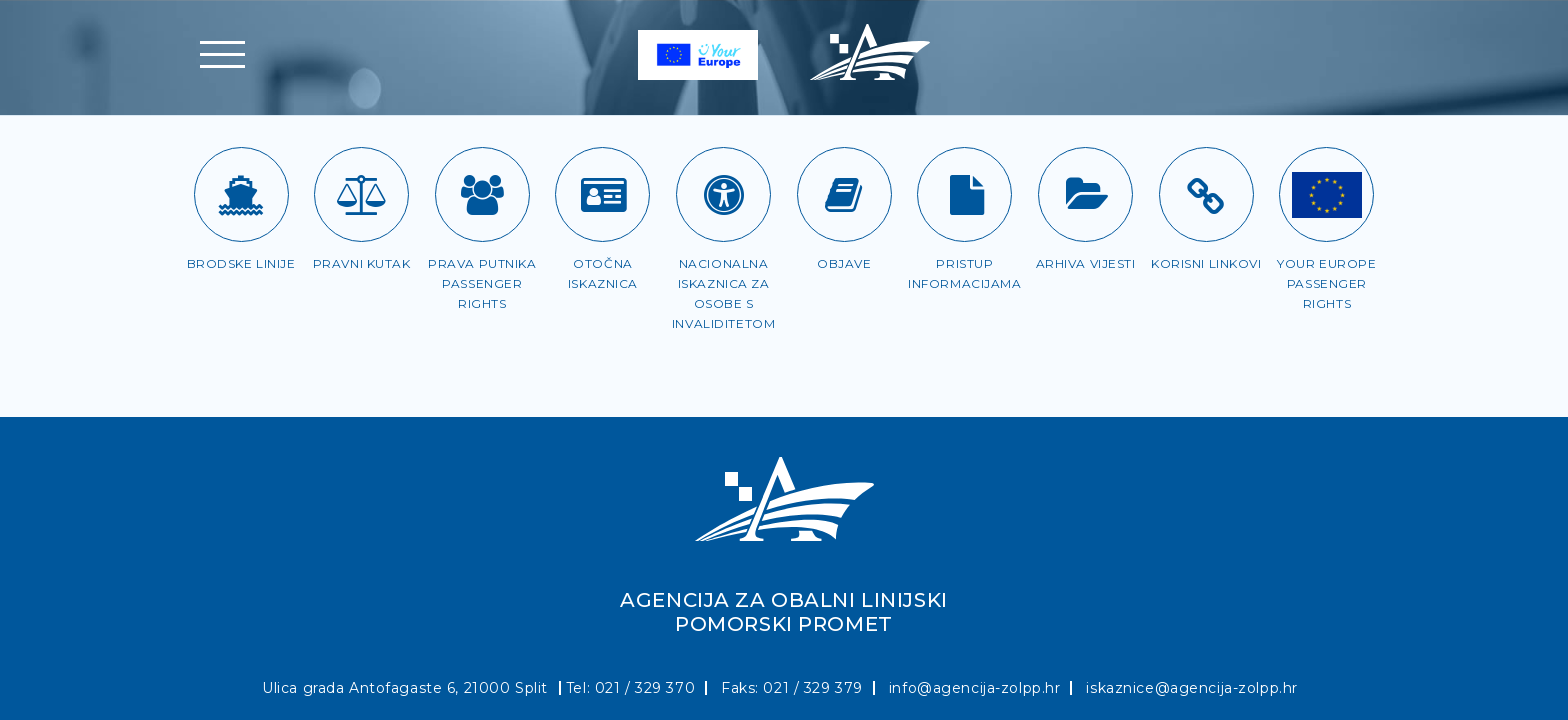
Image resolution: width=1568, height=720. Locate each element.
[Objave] (844, 194)
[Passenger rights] (1326, 194)
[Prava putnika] (482, 194)
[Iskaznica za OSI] (723, 194)
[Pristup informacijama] (964, 194)
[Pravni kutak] (361, 194)
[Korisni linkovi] (1206, 194)
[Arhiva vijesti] (1085, 194)
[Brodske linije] (241, 194)
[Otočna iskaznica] (602, 194)
